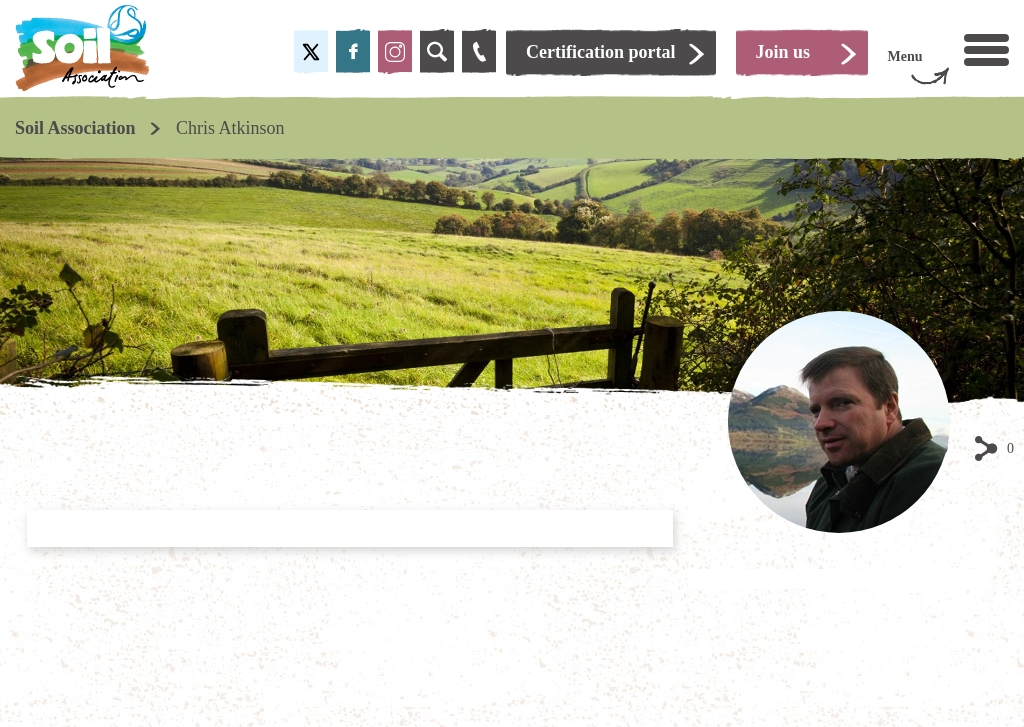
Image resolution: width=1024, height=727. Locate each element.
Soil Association (75, 128)
